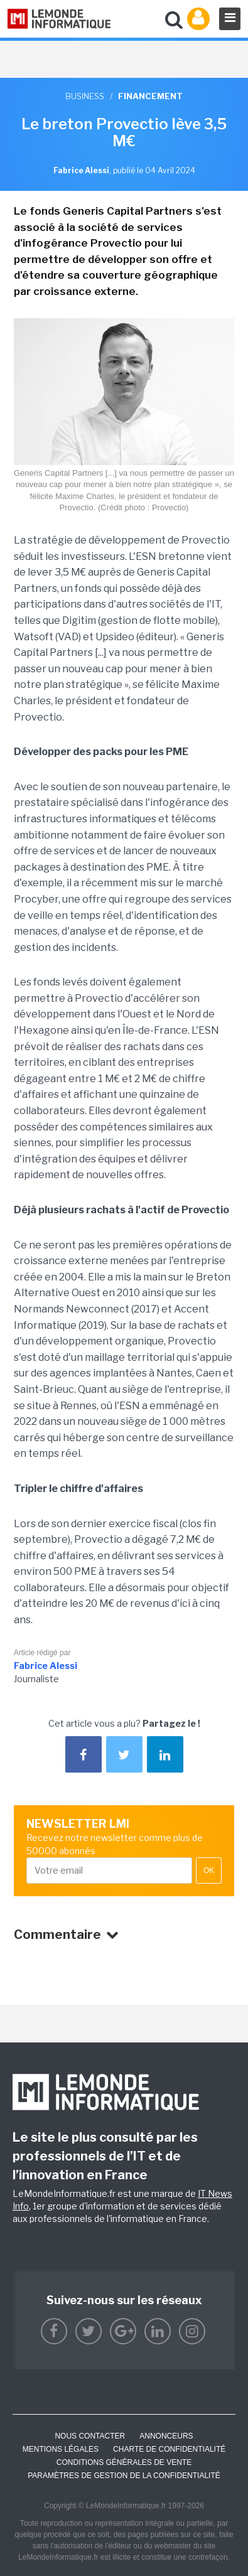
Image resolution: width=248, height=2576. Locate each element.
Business (84, 96)
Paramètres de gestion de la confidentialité (124, 2475)
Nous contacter (90, 2436)
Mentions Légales (61, 2449)
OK (208, 1870)
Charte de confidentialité (169, 2449)
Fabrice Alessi (45, 1665)
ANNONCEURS (166, 2436)
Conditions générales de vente (124, 2462)
